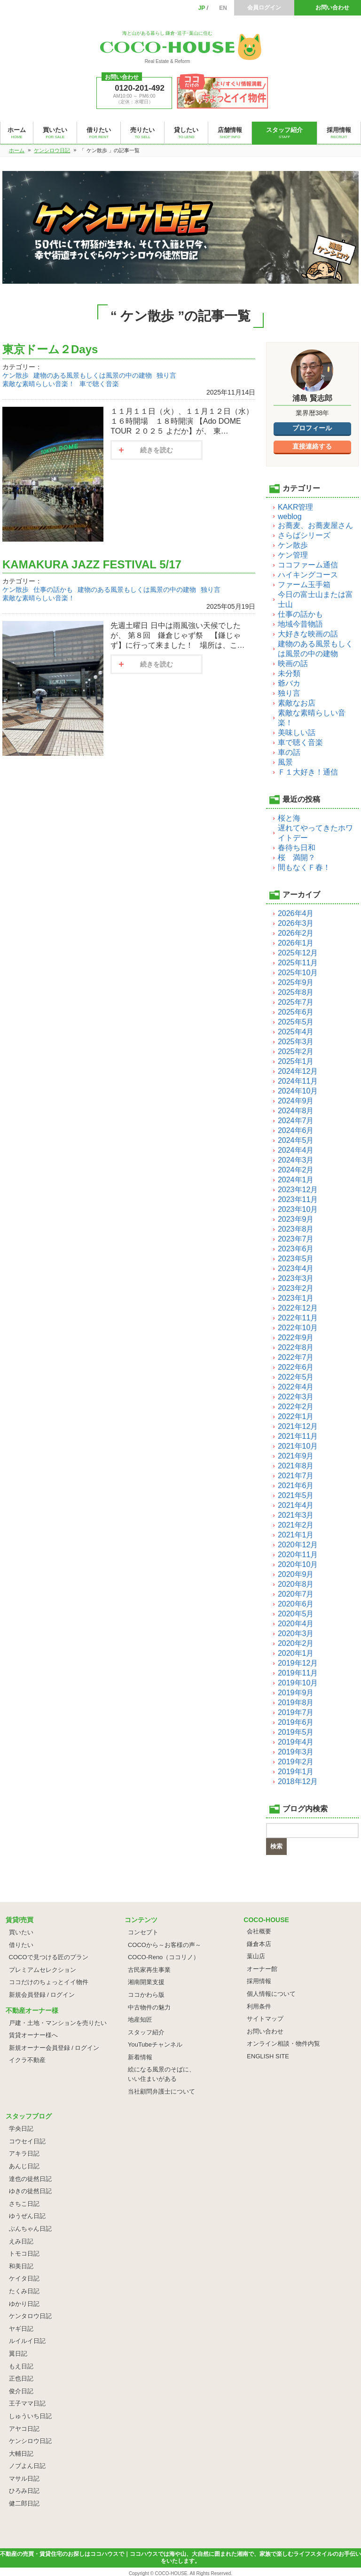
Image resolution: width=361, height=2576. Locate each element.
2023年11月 (298, 1199)
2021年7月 (296, 1476)
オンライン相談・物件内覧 (283, 2043)
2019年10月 (298, 1683)
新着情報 (140, 2057)
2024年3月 (296, 1160)
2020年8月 (296, 1584)
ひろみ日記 (24, 2490)
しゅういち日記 (30, 2416)
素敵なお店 (296, 703)
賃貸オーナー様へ (33, 2035)
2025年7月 (296, 1002)
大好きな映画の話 (308, 634)
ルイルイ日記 (27, 2340)
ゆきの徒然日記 (30, 2191)
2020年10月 (298, 1564)
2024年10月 (298, 1091)
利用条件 (259, 2006)
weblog (290, 516)
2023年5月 (296, 1259)
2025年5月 (296, 1022)
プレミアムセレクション (42, 1969)
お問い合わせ (332, 7)
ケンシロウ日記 (30, 2440)
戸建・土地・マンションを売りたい (58, 2022)
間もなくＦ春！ (304, 867)
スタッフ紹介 (146, 2032)
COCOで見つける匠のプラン (48, 1957)
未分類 (289, 673)
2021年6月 (296, 1486)
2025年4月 (296, 1032)
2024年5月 (296, 1140)
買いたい (21, 1932)
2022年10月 (298, 1328)
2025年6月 (296, 1012)
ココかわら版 (146, 1994)
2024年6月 (296, 1130)
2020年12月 (298, 1545)
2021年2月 (296, 1525)
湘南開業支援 (146, 1982)
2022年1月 (296, 1416)
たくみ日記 (24, 2291)
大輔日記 (21, 2453)
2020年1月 (296, 1653)
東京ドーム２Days (50, 349)
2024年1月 (296, 1180)
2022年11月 (298, 1318)
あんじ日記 (24, 2166)
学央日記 (21, 2128)
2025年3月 (296, 1042)
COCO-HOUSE (171, 2573)
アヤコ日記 (24, 2428)
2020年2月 (296, 1643)
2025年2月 (296, 1051)
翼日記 (18, 2353)
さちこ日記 (24, 2203)
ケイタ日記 (24, 2278)
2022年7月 (296, 1357)
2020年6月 (296, 1604)
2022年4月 (296, 1387)
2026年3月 (296, 923)
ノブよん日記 (27, 2465)
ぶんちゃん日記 (30, 2228)
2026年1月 (296, 943)
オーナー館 (262, 1968)
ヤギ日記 (21, 2328)
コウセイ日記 (27, 2141)
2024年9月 (296, 1101)
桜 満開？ (296, 857)
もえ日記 (21, 2366)
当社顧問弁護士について (161, 2091)
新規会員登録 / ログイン (42, 1994)
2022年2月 (296, 1407)
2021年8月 (296, 1466)
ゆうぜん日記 (27, 2215)
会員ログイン (264, 7)
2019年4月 (296, 1742)
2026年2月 (296, 933)
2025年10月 (298, 973)
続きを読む (156, 450)
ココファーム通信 (308, 565)
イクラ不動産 (27, 2060)
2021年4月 (296, 1505)
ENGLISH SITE (268, 2056)
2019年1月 (296, 1772)
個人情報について (271, 1993)
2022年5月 (296, 1377)
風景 (285, 762)
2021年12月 (298, 1426)
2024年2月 (296, 1170)
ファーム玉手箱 (304, 585)
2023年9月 (296, 1219)
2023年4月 (296, 1268)
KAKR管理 (296, 507)
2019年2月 (296, 1762)
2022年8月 (296, 1347)
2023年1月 (296, 1298)
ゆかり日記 (24, 2303)
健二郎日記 (24, 2503)
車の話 (289, 752)
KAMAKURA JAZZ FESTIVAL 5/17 (91, 564)
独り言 (166, 375)
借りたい (21, 1944)
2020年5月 (296, 1614)
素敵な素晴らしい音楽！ (38, 384)
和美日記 (21, 2266)
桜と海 (289, 818)
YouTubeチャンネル (155, 2044)
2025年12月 (298, 953)
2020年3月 (296, 1633)
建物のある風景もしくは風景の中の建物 (92, 375)
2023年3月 (296, 1278)
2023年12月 (298, 1190)
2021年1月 (296, 1535)
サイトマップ (265, 2018)
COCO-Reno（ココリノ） (163, 1957)
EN (223, 8)
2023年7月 (296, 1239)
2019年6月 (296, 1722)
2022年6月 (296, 1367)
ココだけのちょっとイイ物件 (48, 1982)
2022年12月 (298, 1308)
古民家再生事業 (149, 1969)
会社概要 (259, 1931)
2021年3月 (296, 1515)
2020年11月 (298, 1555)
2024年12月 (298, 1071)
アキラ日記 (24, 2153)
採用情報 (259, 1981)
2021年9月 (296, 1456)
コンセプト (143, 1932)
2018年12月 (298, 1781)
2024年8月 (296, 1111)
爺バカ (289, 683)
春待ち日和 (296, 848)
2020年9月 (296, 1574)
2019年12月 (298, 1663)
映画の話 (293, 663)
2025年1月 (296, 1061)
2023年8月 (296, 1229)
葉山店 (256, 1956)
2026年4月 (296, 913)
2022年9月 (296, 1338)
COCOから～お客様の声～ (164, 1944)
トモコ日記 (24, 2253)
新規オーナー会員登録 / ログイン (54, 2047)
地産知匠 (140, 2019)
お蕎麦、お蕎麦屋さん (315, 525)
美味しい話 (296, 733)
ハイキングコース (308, 575)
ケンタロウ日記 (30, 2316)
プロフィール (312, 428)
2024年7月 (296, 1121)
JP (201, 8)
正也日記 (21, 2378)
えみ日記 (21, 2241)
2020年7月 (296, 1594)
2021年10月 (298, 1446)
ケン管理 (293, 555)
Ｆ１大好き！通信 (308, 772)
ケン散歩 (15, 375)
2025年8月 (296, 992)
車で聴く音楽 (99, 384)
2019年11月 (298, 1673)
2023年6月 (296, 1249)
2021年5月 (296, 1495)
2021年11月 (298, 1436)
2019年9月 (296, 1693)
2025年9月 (296, 982)
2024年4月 (296, 1150)
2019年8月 (296, 1703)
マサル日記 (24, 2478)
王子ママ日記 (27, 2403)
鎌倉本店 (259, 1944)
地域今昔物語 (300, 624)
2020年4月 (296, 1624)
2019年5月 (296, 1732)
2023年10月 (298, 1209)
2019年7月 (296, 1712)
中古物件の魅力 (149, 2007)
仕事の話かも (53, 589)
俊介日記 (21, 2391)
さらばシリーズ (304, 535)
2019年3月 (296, 1752)
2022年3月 (296, 1397)
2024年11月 (298, 1081)
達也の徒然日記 (30, 2178)
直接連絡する (312, 446)
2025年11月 (298, 963)
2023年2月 (296, 1288)
